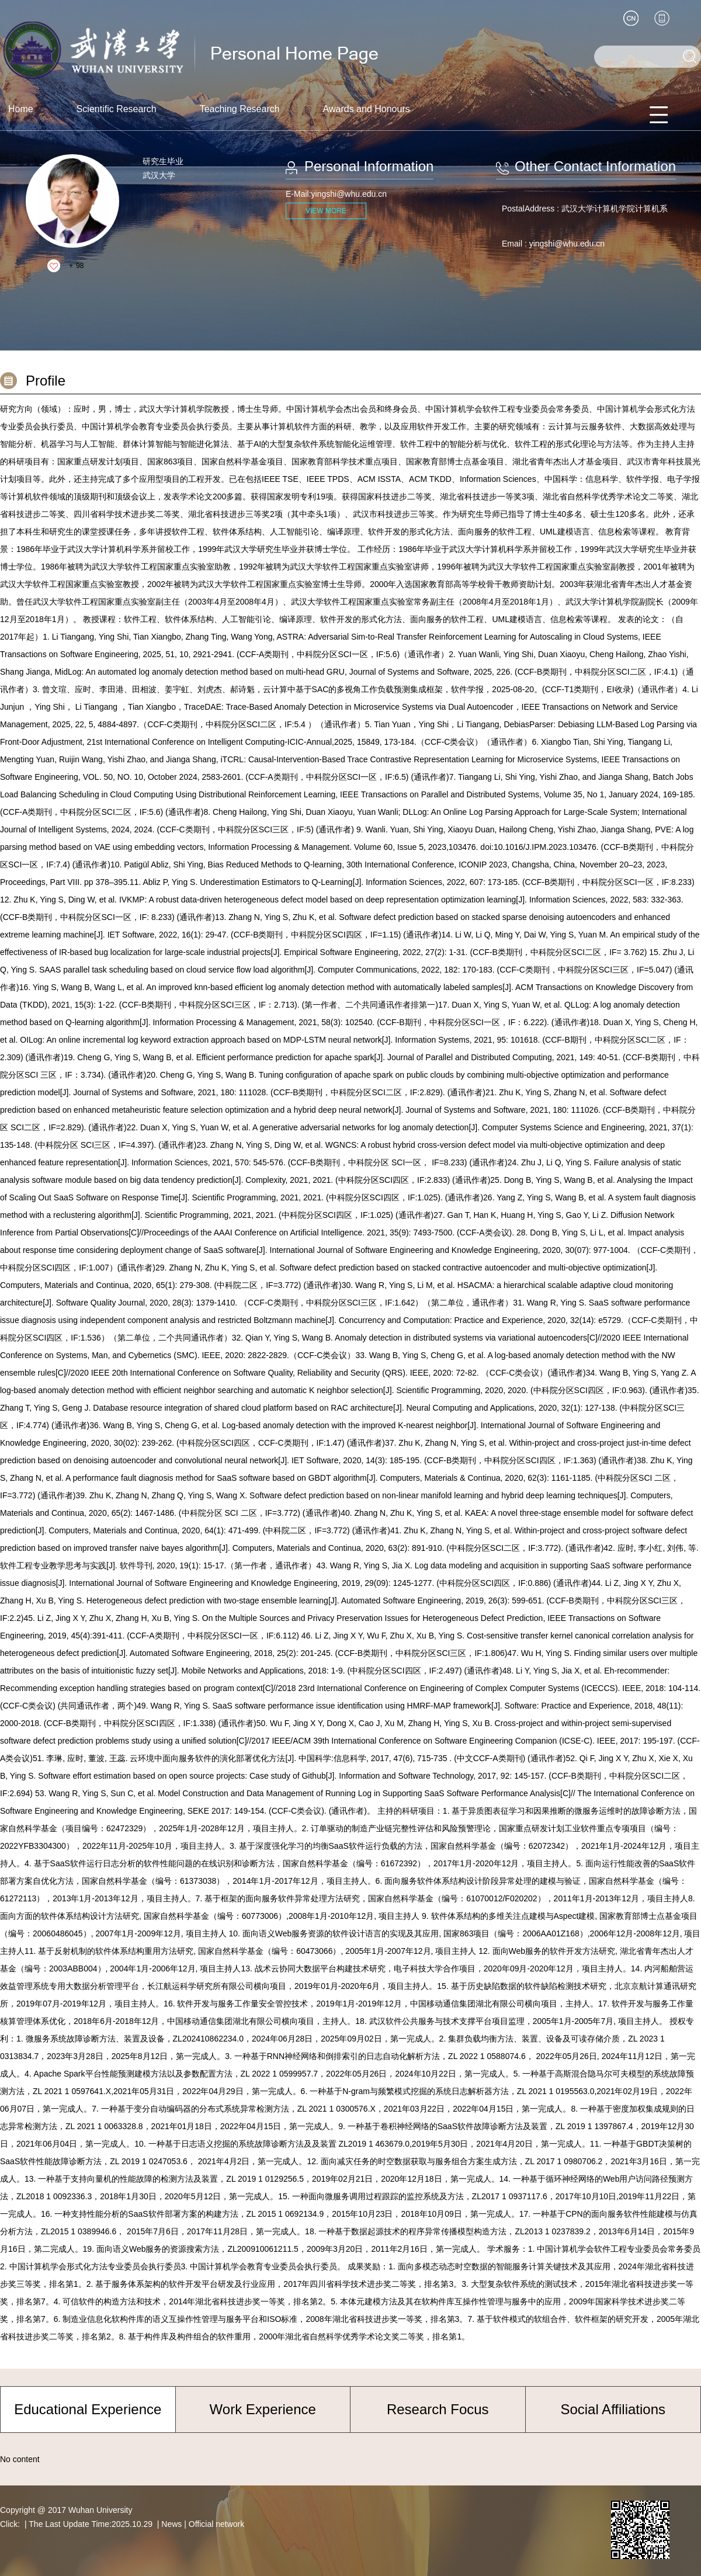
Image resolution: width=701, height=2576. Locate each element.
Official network (216, 2524)
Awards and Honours (366, 109)
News (171, 2524)
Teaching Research (240, 109)
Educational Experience (87, 2409)
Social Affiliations (612, 2409)
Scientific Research (117, 109)
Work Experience (263, 2409)
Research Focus (438, 2409)
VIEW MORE (326, 211)
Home (20, 109)
